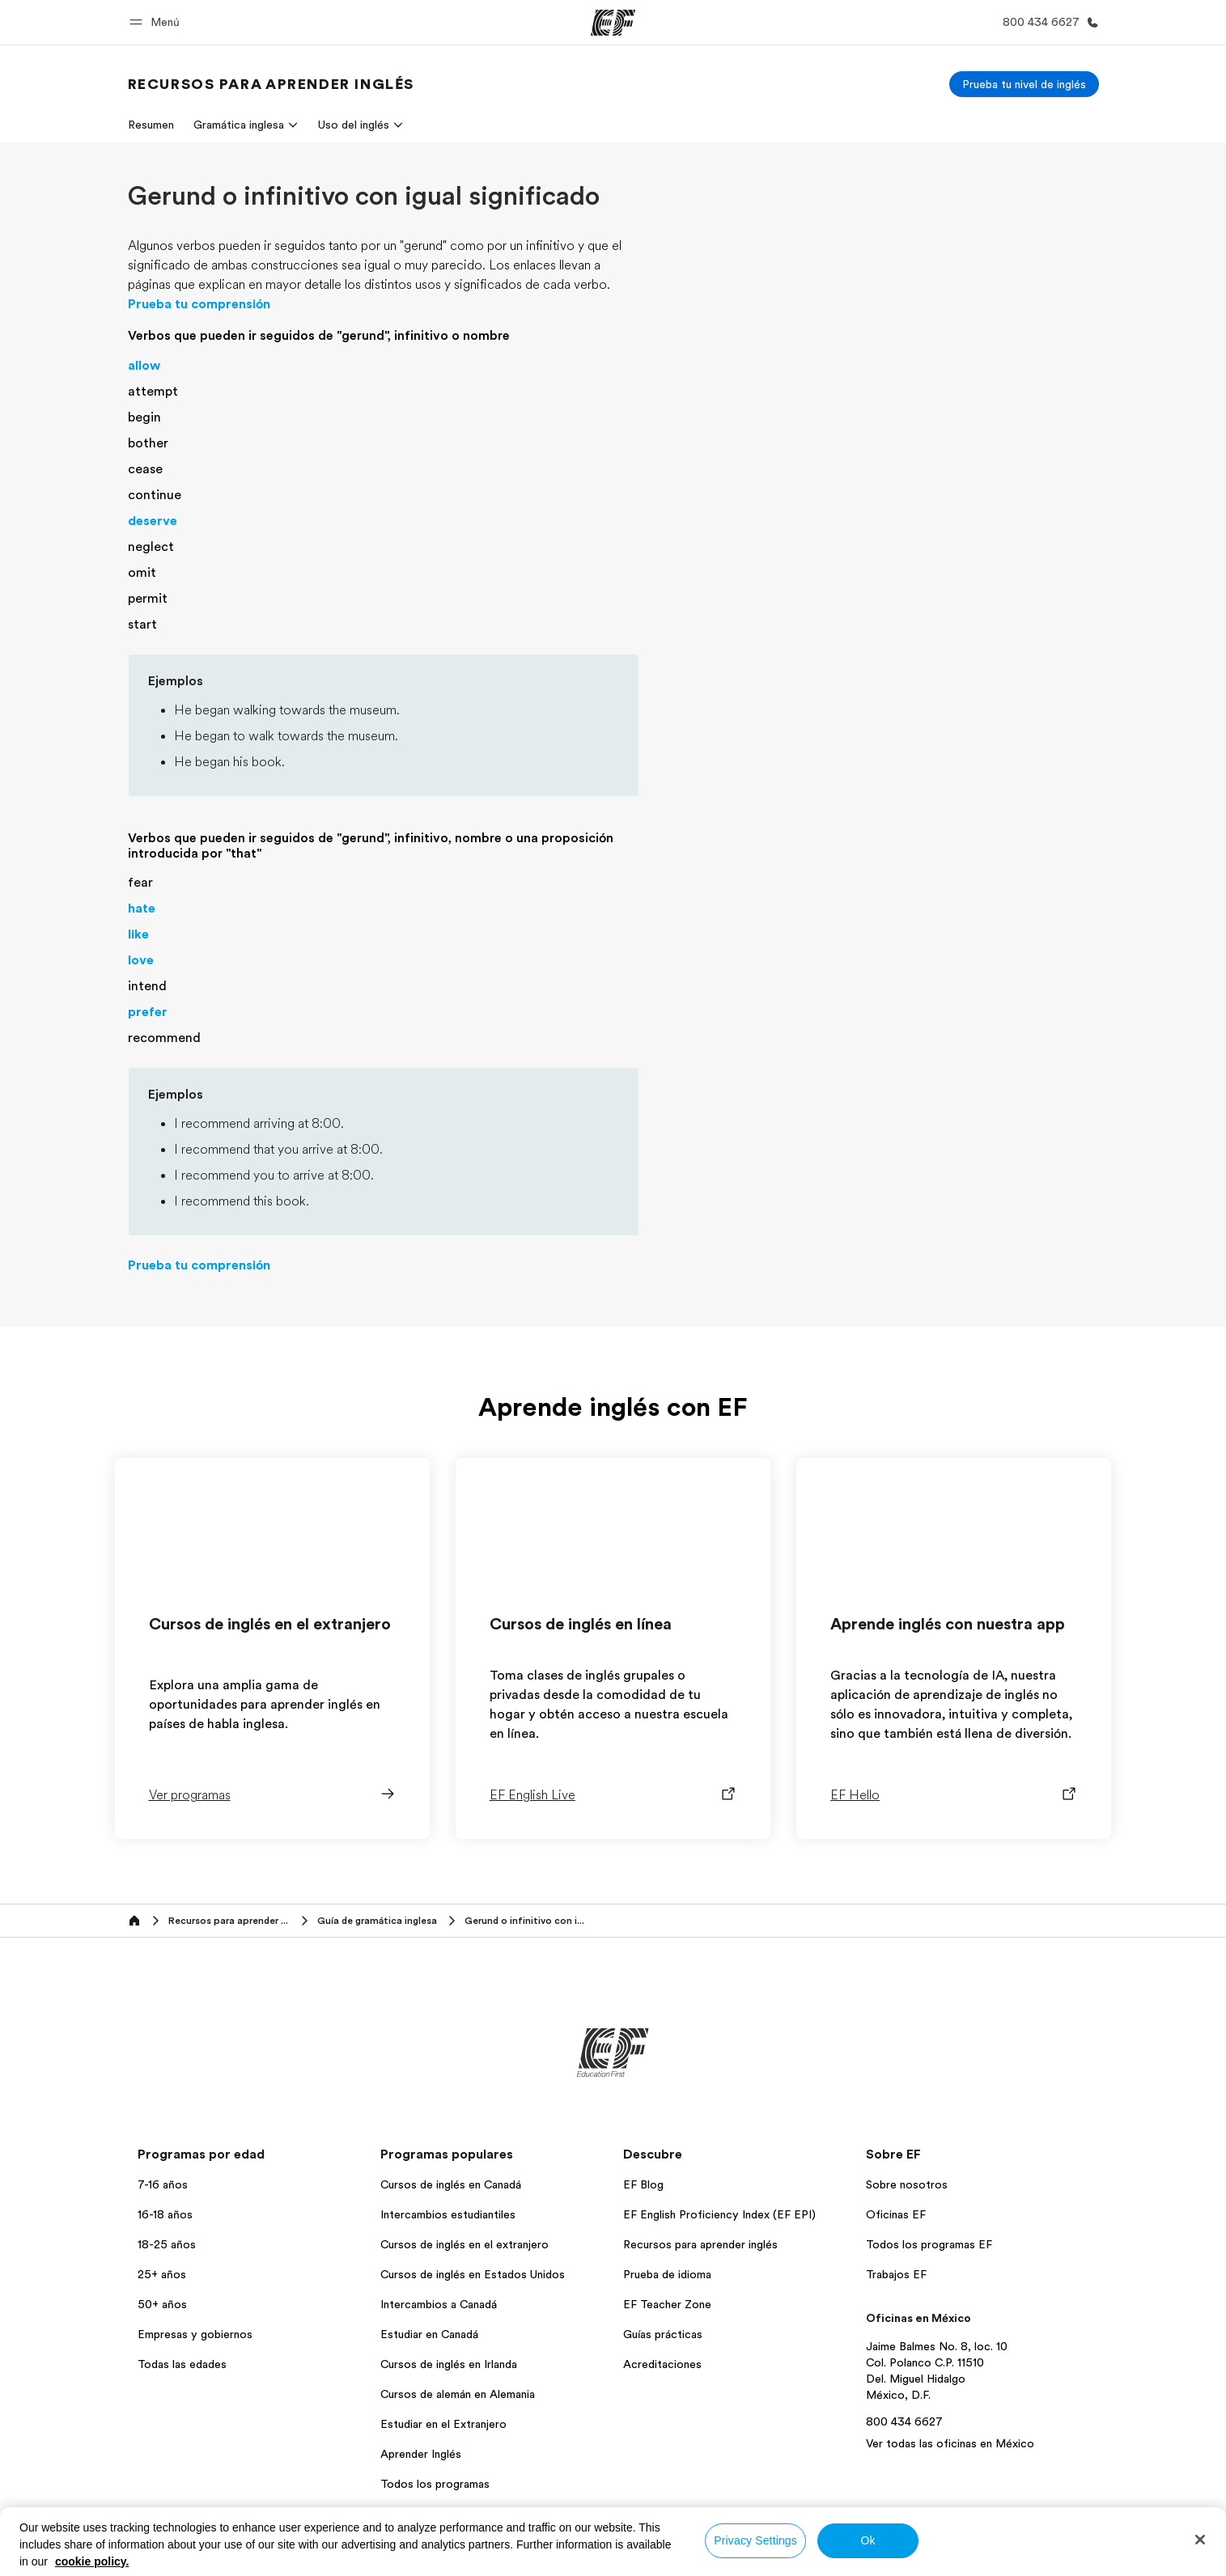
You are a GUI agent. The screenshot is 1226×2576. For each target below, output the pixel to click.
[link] (271, 84)
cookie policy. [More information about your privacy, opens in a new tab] (92, 2561)
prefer (148, 1012)
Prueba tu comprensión (199, 304)
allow (144, 365)
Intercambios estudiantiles (447, 2214)
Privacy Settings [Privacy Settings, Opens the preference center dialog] (755, 2540)
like (138, 934)
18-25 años (167, 2244)
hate (141, 908)
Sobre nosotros (907, 2184)
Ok (868, 2540)
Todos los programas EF (929, 2244)
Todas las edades (182, 2364)
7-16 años (163, 2184)
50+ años (162, 2304)
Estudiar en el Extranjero (443, 2423)
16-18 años (165, 2214)
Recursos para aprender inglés (700, 2244)
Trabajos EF (896, 2274)
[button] (157, 22)
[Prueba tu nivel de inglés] (1024, 84)
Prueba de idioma (667, 2274)
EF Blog (643, 2184)
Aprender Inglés (420, 2453)
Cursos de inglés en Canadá (450, 2184)
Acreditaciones (662, 2364)
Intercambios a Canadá (438, 2304)
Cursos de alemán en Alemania (457, 2393)
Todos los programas (435, 2483)
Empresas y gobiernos (195, 2334)
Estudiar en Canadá (429, 2334)
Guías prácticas (662, 2334)
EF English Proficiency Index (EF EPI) (719, 2214)
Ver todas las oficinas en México (950, 2443)
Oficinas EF (896, 2214)
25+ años (162, 2274)
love (141, 960)
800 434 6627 (904, 2421)
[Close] (1200, 2539)
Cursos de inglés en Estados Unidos (472, 2274)
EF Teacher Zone (667, 2304)
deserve (152, 521)
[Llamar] (1047, 22)
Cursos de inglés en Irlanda (448, 2364)
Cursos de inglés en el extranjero (464, 2244)
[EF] (613, 23)
